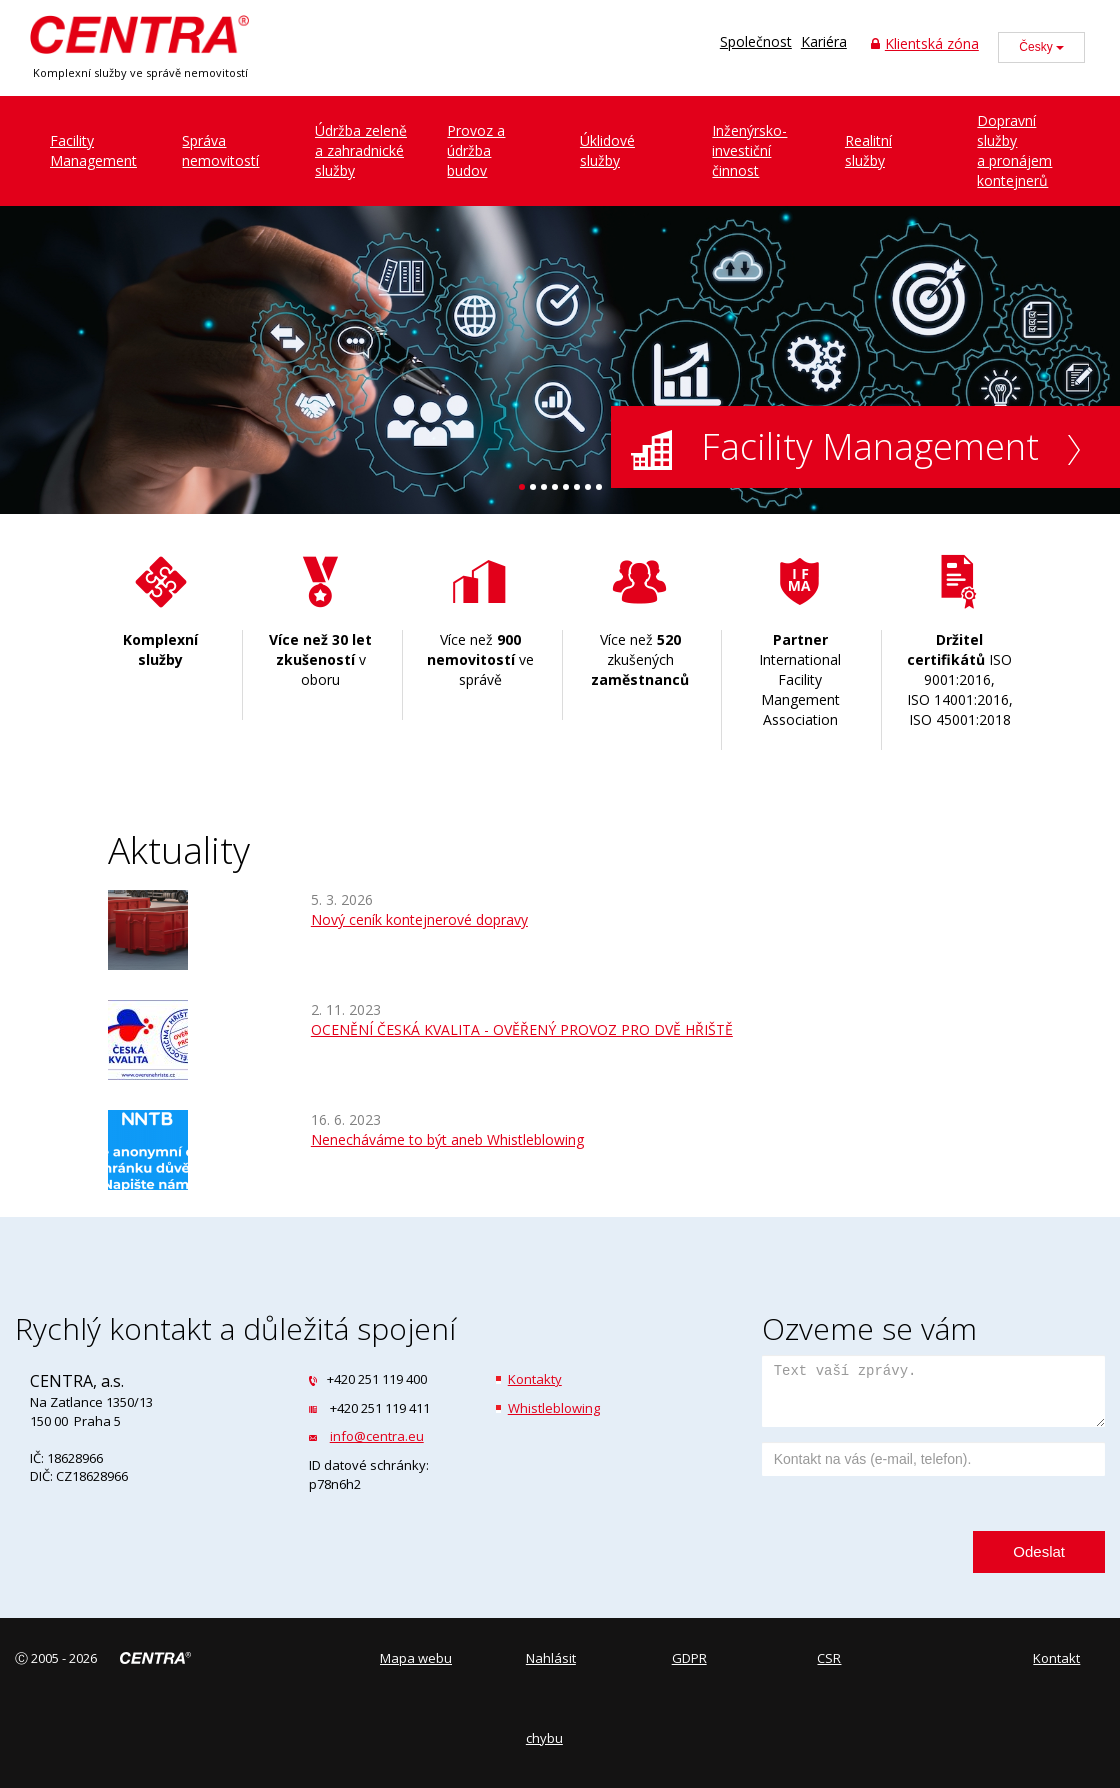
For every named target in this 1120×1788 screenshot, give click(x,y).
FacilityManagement (93, 150)
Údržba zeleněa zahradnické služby (361, 150)
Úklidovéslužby (607, 150)
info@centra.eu (377, 1436)
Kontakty (535, 1379)
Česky (1041, 47)
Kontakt (1056, 1658)
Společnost (756, 41)
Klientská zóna (925, 43)
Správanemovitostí (220, 150)
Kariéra (824, 41)
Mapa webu (416, 1658)
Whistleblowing (554, 1408)
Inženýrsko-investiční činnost (749, 150)
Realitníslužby (868, 150)
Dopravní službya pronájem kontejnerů (1014, 150)
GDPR (689, 1658)
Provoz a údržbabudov (476, 150)
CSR (829, 1658)
